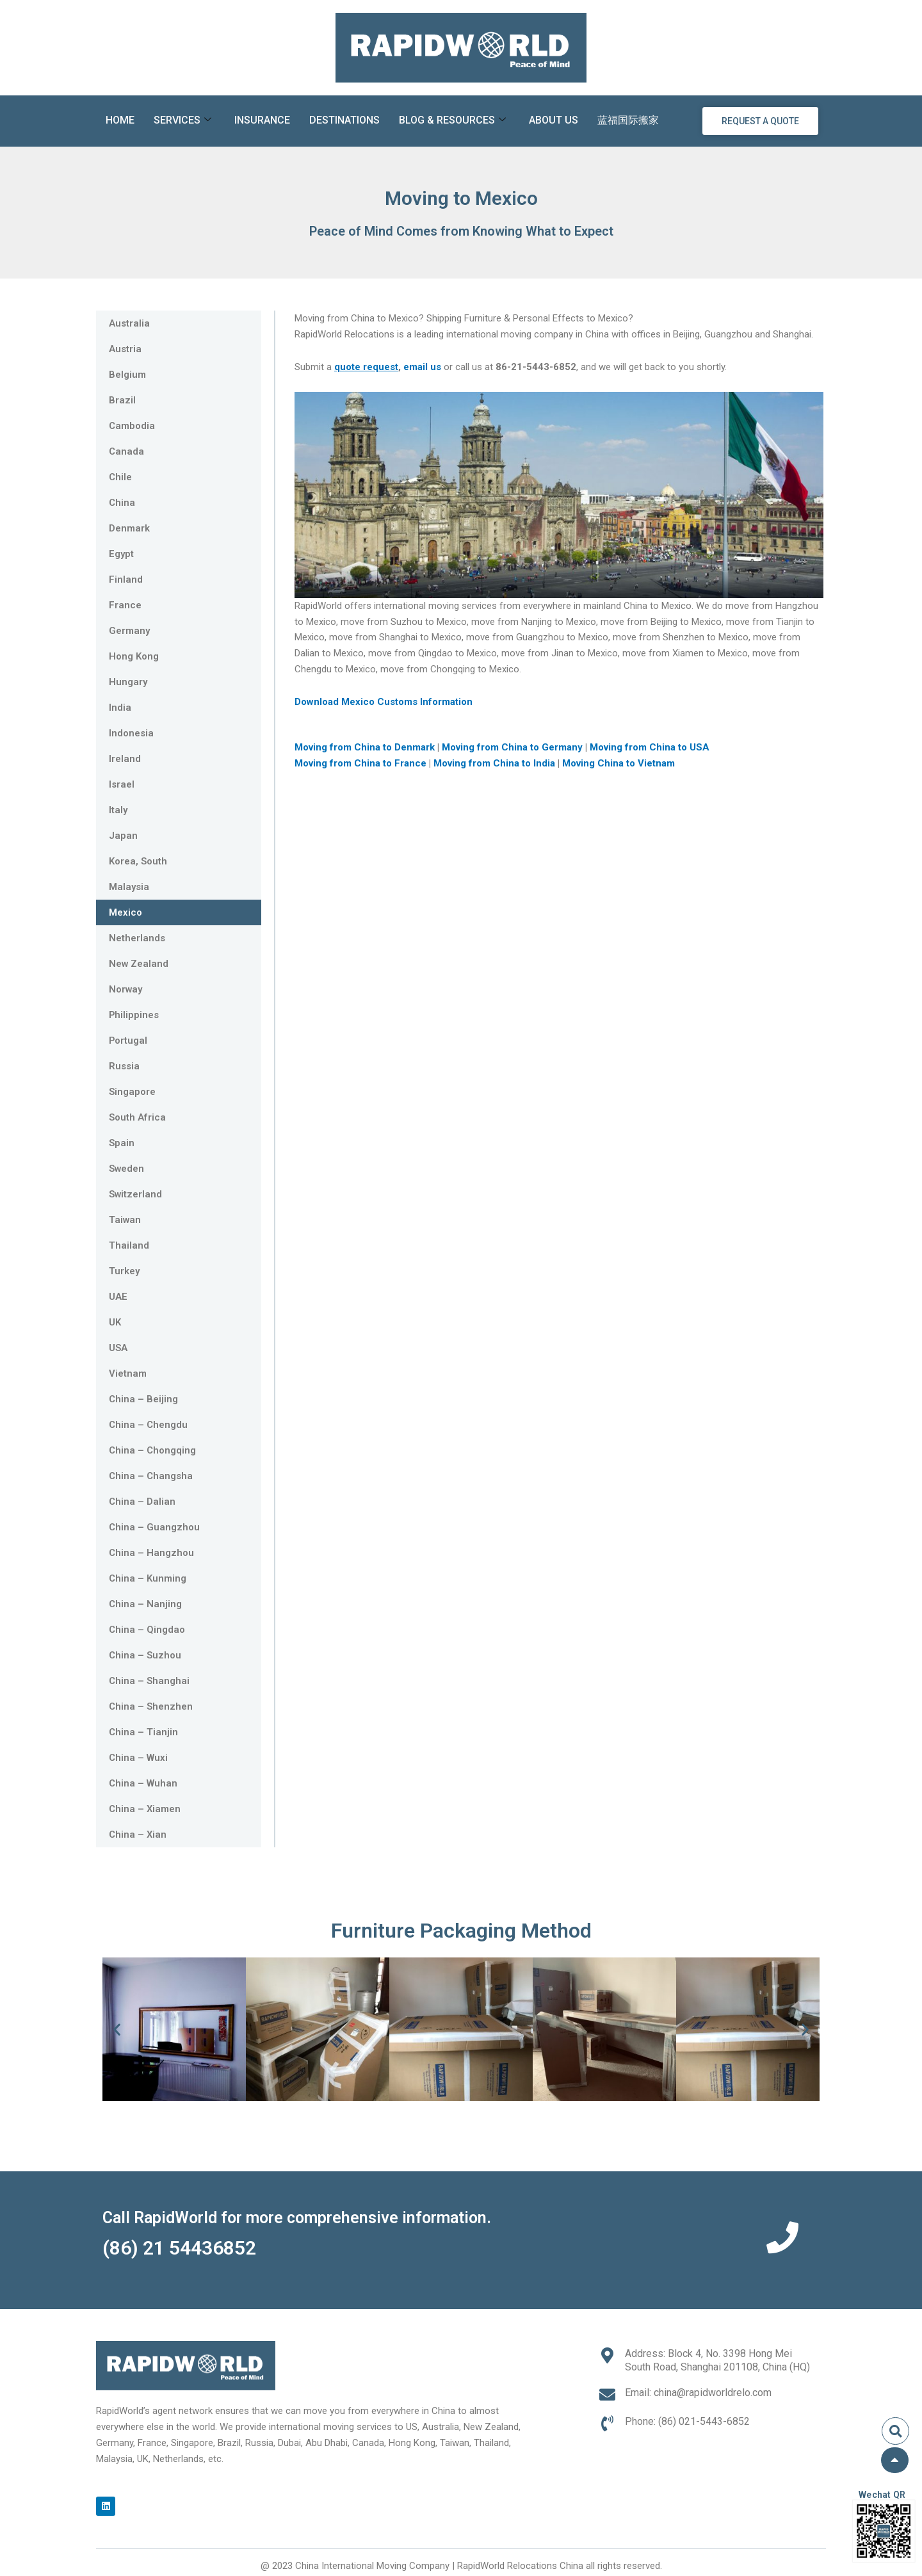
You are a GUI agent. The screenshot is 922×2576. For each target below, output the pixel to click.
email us (422, 367)
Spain (121, 1143)
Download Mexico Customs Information (384, 702)
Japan (123, 835)
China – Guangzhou (154, 1527)
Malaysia (129, 887)
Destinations (344, 120)
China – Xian (138, 1834)
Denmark (129, 528)
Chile (120, 477)
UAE (118, 1296)
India (120, 707)
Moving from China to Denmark (366, 747)
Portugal (128, 1040)
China (122, 502)
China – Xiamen (145, 1809)
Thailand (129, 1245)
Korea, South (138, 861)
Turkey (124, 1271)
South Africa (137, 1117)
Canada (126, 451)
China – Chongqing (152, 1450)
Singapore (132, 1092)
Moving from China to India (495, 763)
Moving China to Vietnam (618, 763)
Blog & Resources (452, 121)
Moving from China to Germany (513, 747)
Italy (118, 810)
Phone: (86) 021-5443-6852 (687, 2421)
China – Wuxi (138, 1757)
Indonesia (131, 733)
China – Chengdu (148, 1424)
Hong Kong (134, 656)
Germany (129, 630)
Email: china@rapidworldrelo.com (698, 2392)
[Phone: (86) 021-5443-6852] (607, 2423)
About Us (553, 120)
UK (115, 1322)
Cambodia (132, 426)
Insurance (262, 120)
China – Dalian (142, 1501)
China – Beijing (143, 1399)
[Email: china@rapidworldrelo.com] (607, 2394)
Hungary (128, 682)
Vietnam (128, 1373)
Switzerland (136, 1194)
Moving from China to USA (651, 747)
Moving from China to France (360, 763)
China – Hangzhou (151, 1553)
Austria (125, 349)
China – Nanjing (145, 1604)
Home (120, 120)
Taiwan (125, 1220)
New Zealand (139, 963)
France (125, 605)
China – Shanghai (149, 1681)
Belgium (127, 374)
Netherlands (137, 938)
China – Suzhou (145, 1655)
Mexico (125, 912)
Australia (129, 323)
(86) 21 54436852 (179, 2248)
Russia (124, 1066)
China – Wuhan (143, 1783)
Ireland (125, 759)
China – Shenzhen (151, 1706)
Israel (121, 784)
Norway (126, 989)
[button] (117, 2029)
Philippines (134, 1015)
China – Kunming (147, 1578)
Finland (126, 579)
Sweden (127, 1168)
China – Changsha (151, 1476)
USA (118, 1348)
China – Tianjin (143, 1732)
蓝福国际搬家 (628, 120)
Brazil (122, 400)
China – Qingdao (147, 1629)
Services (182, 121)
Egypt (121, 554)
